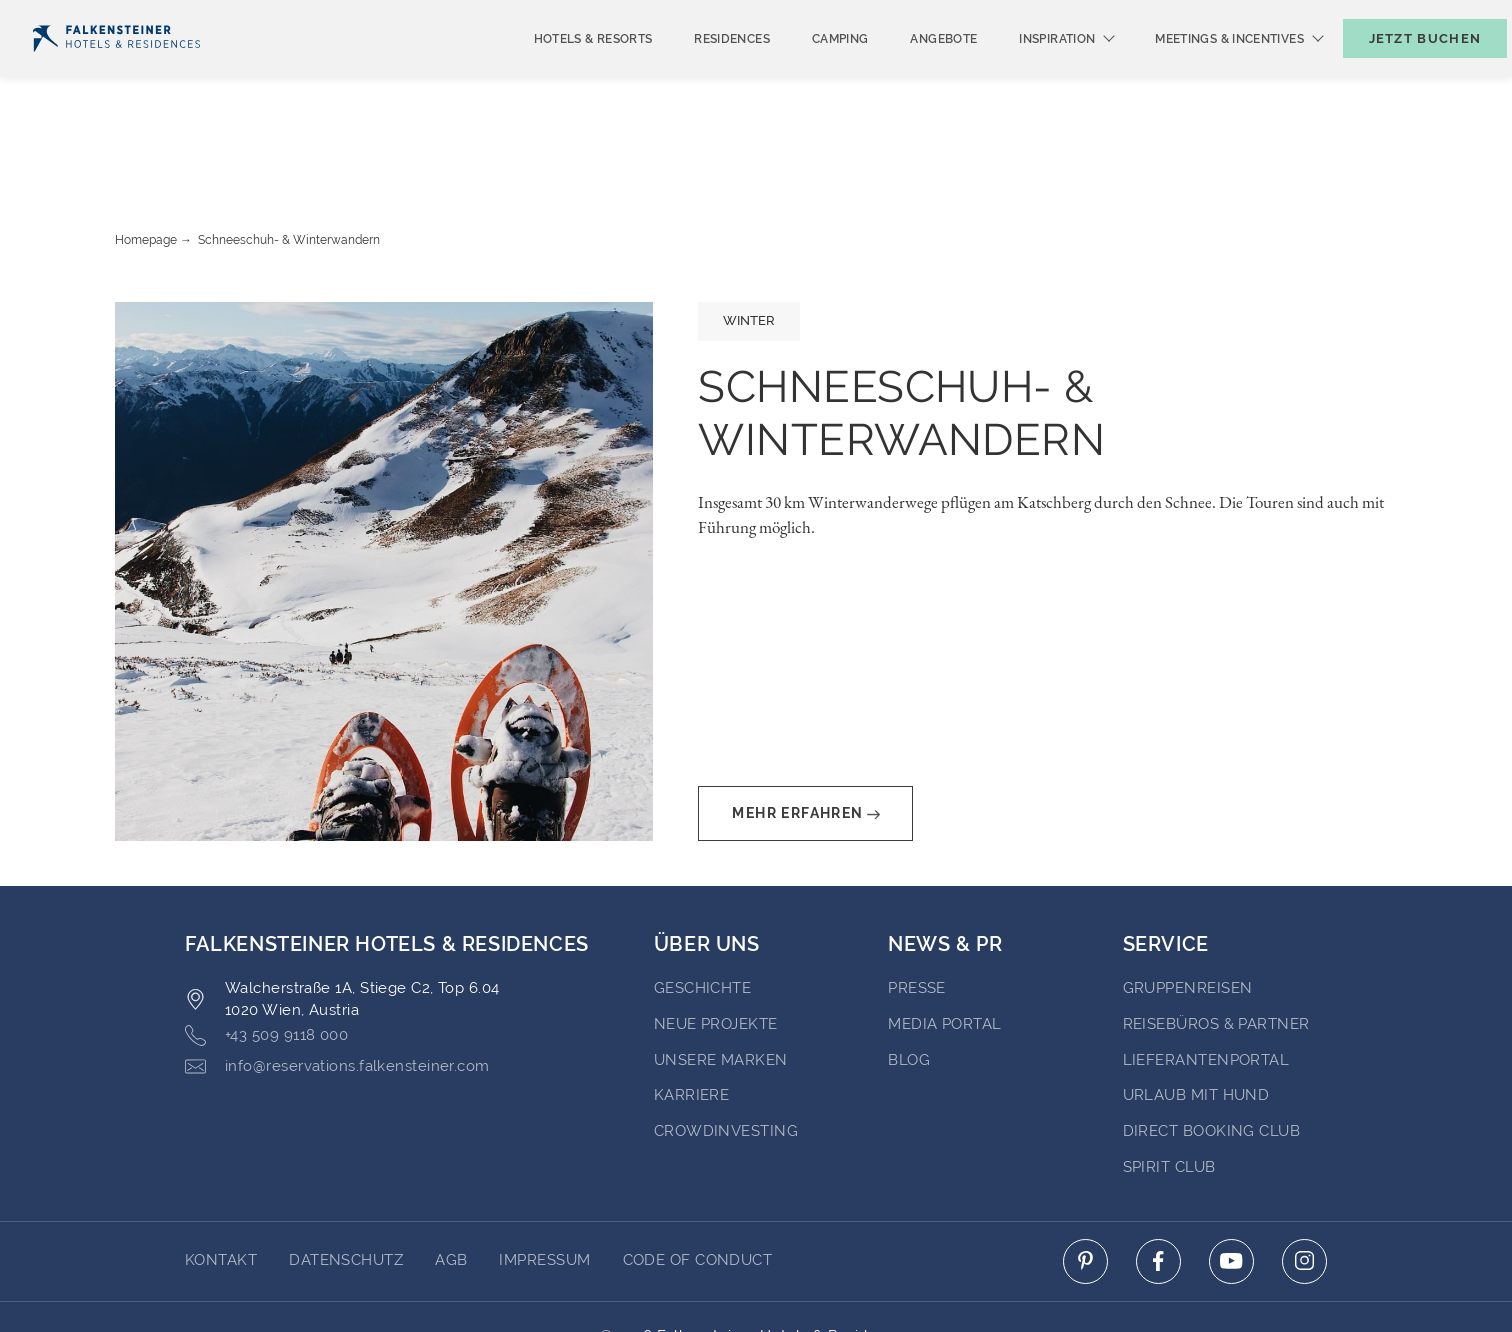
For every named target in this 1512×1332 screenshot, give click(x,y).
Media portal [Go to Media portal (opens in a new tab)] (944, 947)
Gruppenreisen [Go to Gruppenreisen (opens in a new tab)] (1188, 911)
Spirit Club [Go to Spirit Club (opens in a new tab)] (1169, 1090)
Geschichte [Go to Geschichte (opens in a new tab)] (703, 911)
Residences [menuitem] (699, 72)
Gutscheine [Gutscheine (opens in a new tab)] (1262, 16)
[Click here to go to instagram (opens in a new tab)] (1304, 1184)
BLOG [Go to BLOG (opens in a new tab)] (909, 983)
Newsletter (1137, 16)
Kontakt (1461, 16)
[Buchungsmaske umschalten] (1404, 71)
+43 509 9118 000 (266, 958)
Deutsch (71, 17)
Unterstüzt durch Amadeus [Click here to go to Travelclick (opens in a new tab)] (756, 1280)
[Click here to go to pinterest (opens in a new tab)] (1085, 1184)
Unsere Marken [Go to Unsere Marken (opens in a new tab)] (721, 983)
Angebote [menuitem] (910, 72)
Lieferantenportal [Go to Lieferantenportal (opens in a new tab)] (1206, 983)
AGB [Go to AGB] (451, 1183)
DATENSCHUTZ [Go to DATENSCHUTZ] (346, 1183)
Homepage (146, 163)
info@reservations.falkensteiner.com (337, 989)
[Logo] (116, 71)
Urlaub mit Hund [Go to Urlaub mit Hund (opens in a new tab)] (1196, 1018)
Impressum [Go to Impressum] (544, 1183)
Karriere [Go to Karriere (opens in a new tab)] (692, 1018)
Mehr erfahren (805, 736)
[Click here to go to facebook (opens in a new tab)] (1158, 1184)
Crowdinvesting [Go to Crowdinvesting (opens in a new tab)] (726, 1054)
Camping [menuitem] (807, 72)
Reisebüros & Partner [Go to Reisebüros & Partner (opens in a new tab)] (1216, 947)
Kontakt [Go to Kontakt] (221, 1183)
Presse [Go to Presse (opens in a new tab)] (917, 911)
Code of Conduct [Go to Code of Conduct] (698, 1183)
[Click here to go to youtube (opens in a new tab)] (1231, 1184)
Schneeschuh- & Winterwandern (289, 163)
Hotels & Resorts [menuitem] (560, 72)
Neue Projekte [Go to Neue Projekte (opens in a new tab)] (716, 947)
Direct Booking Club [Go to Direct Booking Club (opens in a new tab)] (1212, 1054)
